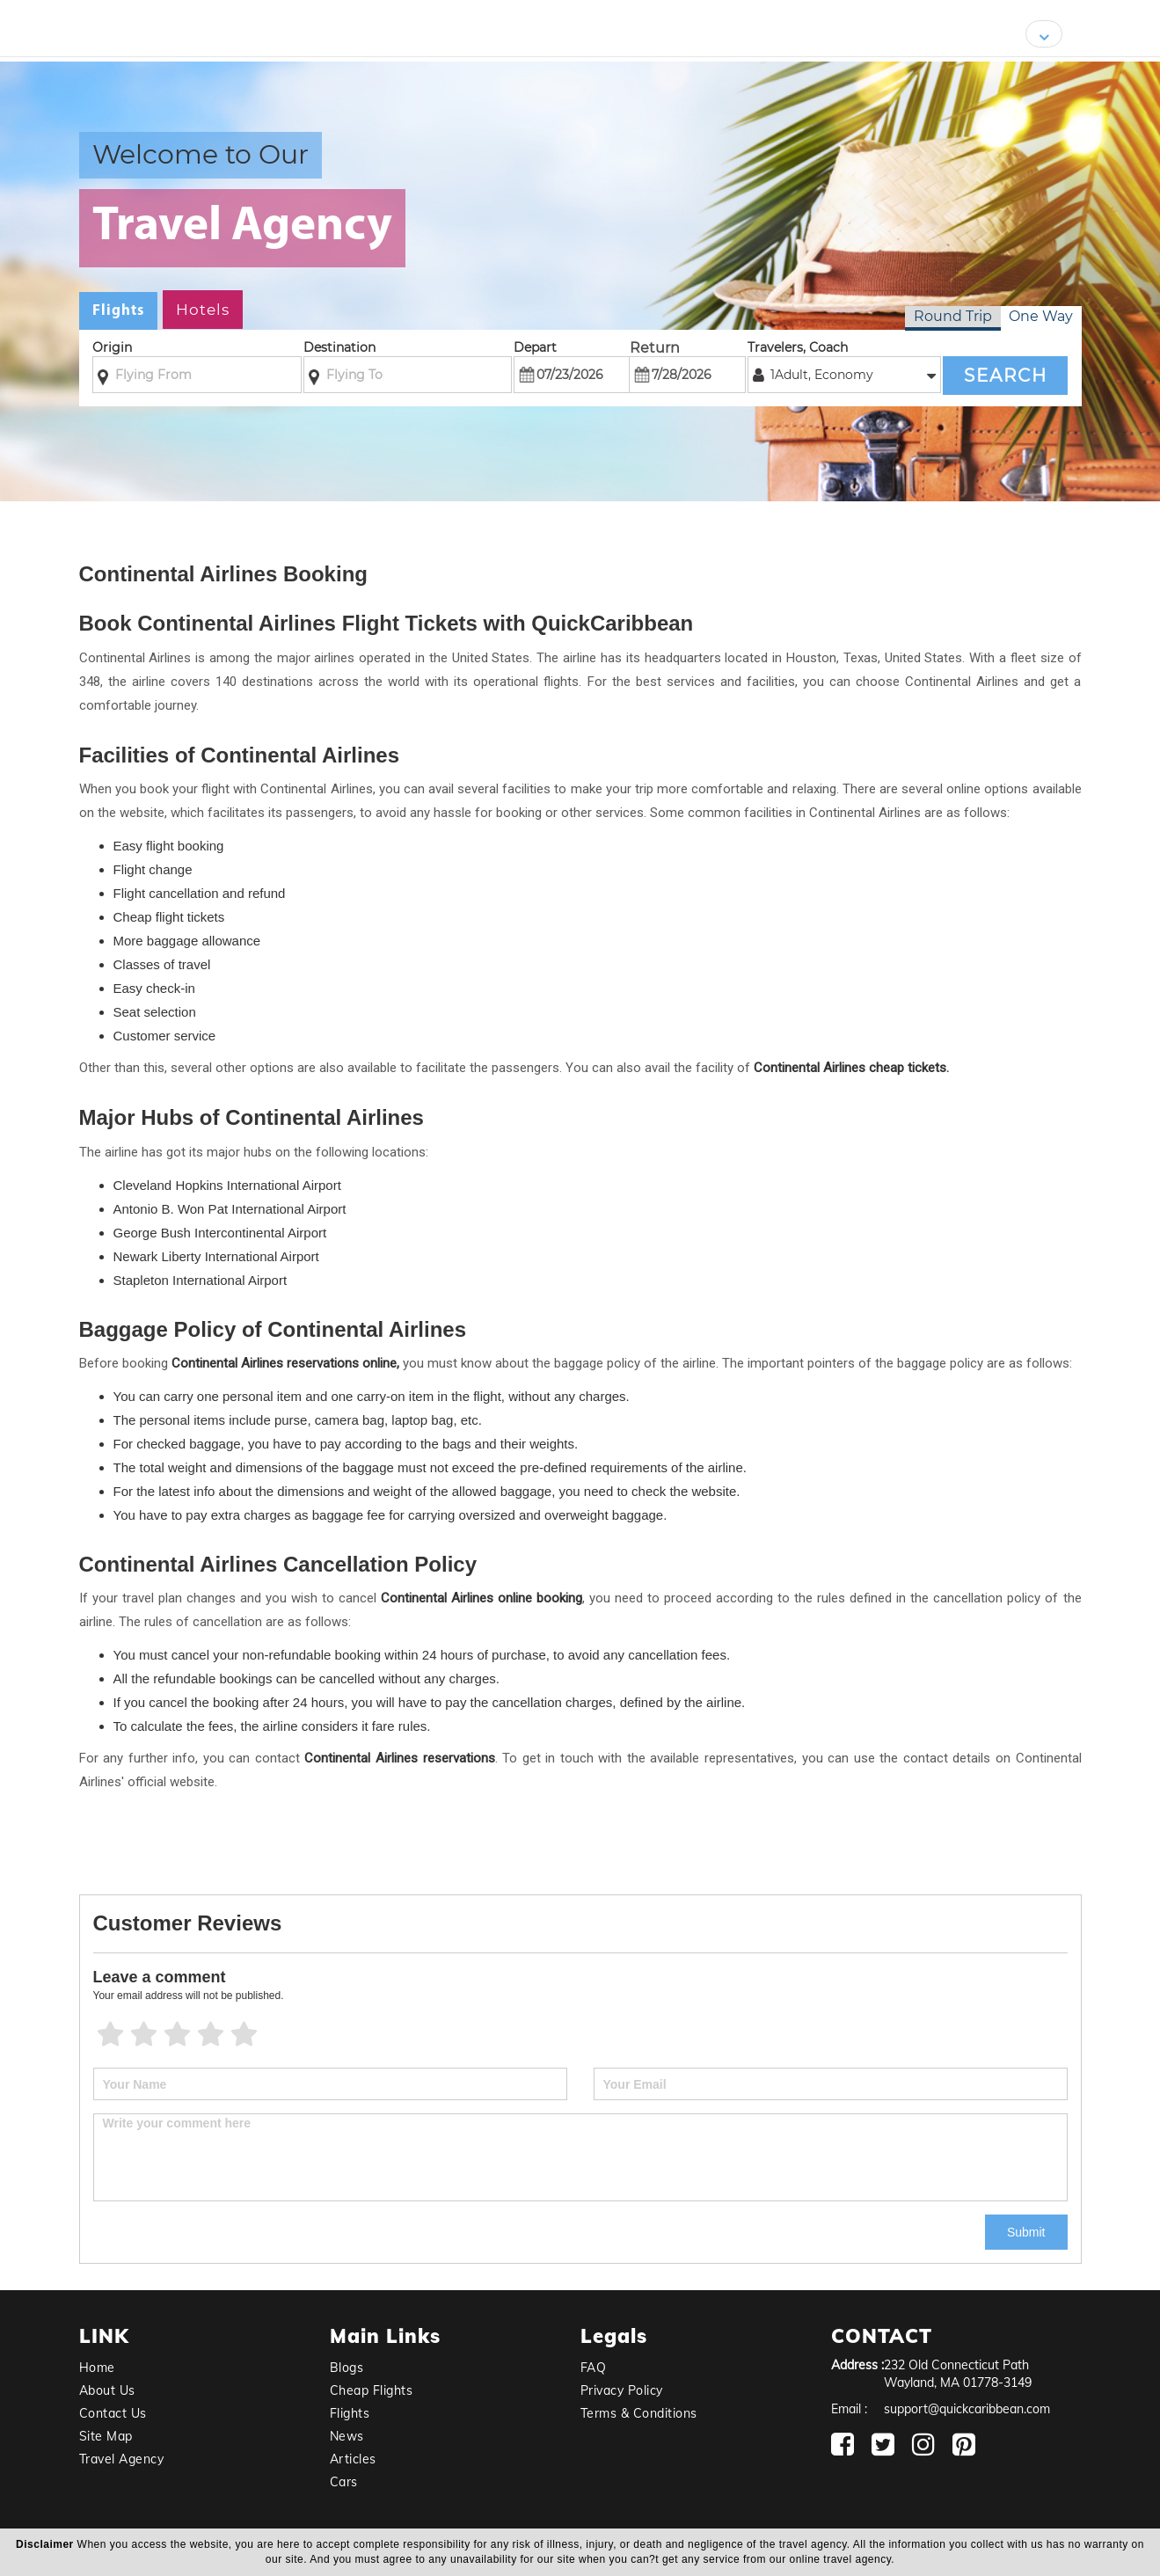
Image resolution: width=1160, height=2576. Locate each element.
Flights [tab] (118, 310)
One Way (1041, 316)
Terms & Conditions (638, 2413)
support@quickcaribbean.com (967, 2409)
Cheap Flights (371, 2390)
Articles (353, 2459)
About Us (107, 2390)
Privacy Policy (621, 2390)
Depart (535, 347)
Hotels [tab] (203, 309)
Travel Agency (121, 2459)
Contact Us (113, 2413)
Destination (339, 347)
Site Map (106, 2436)
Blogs (347, 2367)
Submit (1026, 2232)
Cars (344, 2482)
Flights (350, 2413)
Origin (112, 347)
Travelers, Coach (798, 347)
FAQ (593, 2367)
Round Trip (953, 316)
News (347, 2436)
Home (97, 2367)
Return (655, 347)
